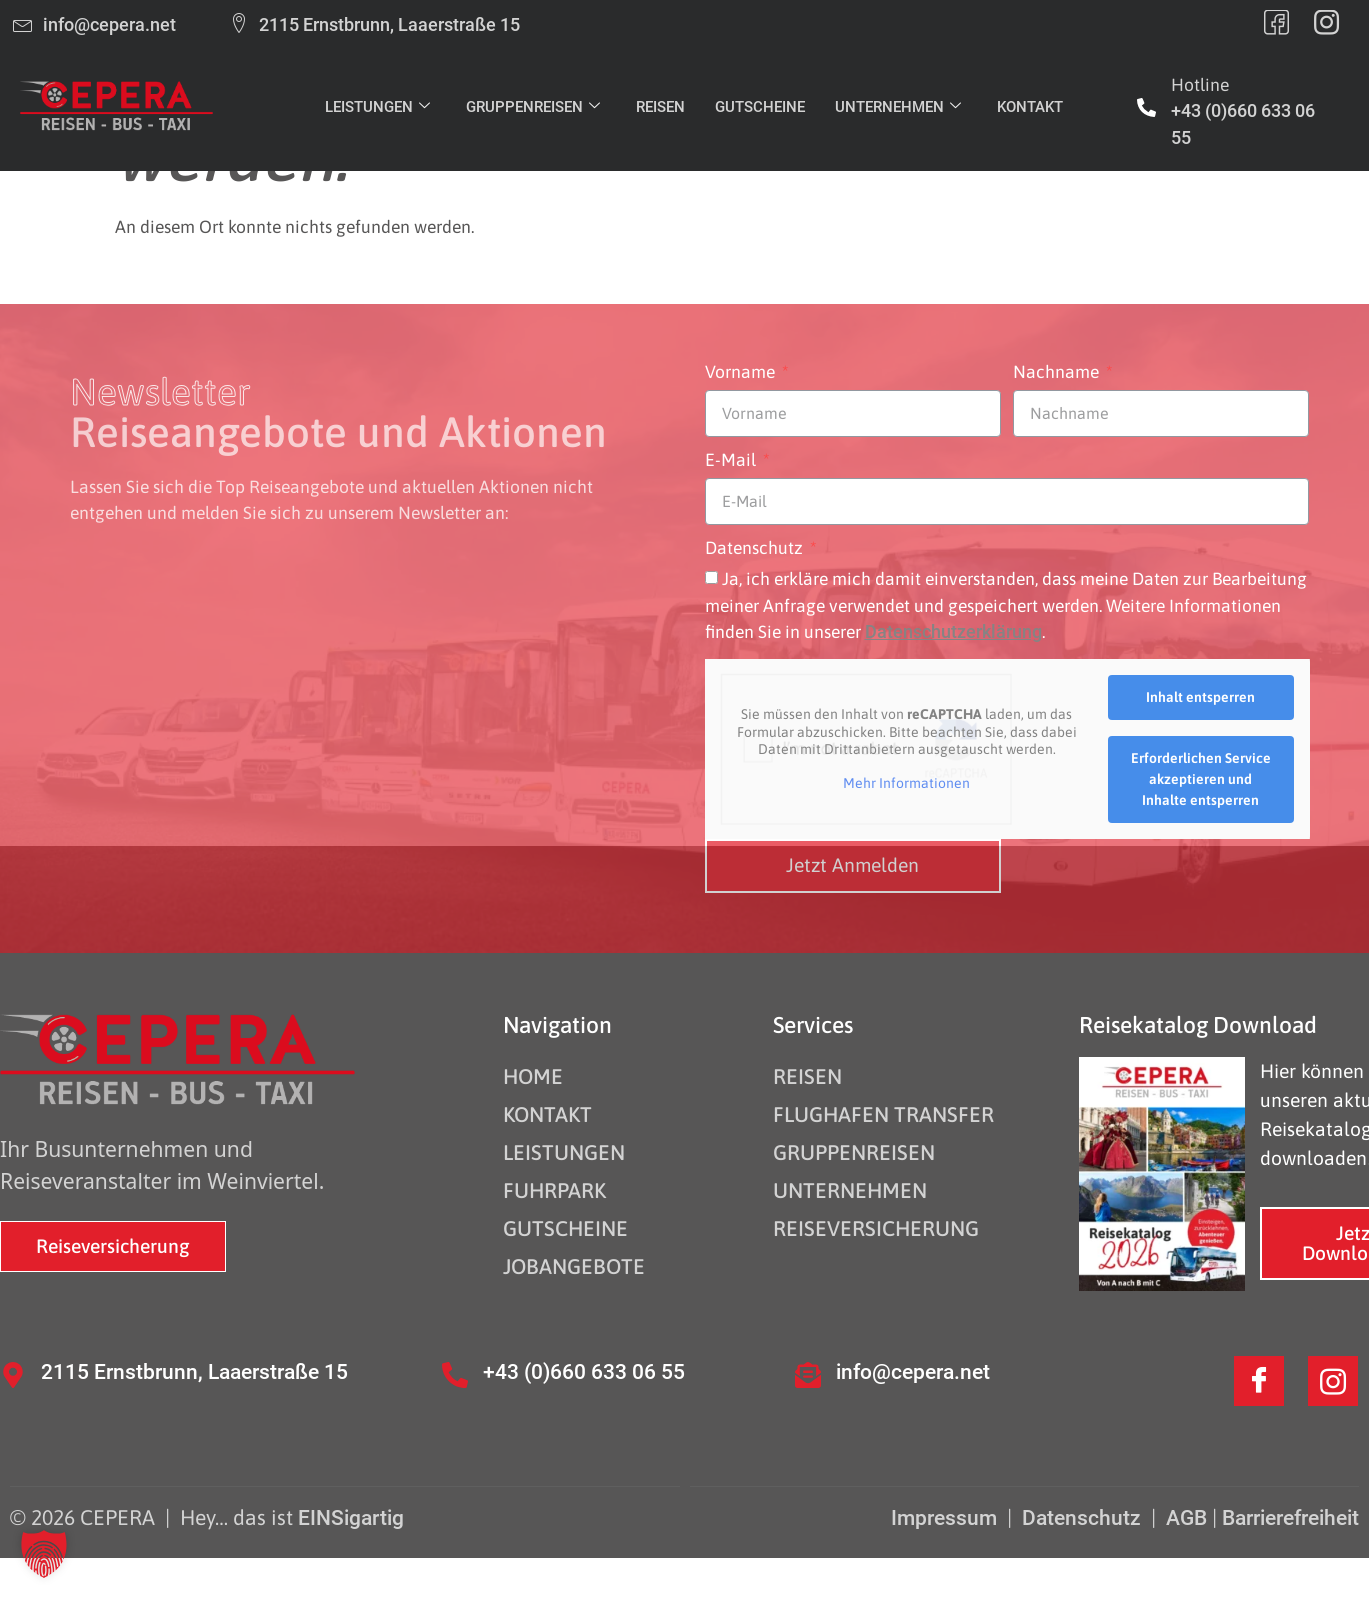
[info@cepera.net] (808, 1375)
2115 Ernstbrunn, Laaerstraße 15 (194, 1371)
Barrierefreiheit (1290, 1517)
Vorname (742, 373)
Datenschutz (756, 549)
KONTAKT (1030, 107)
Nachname (1058, 373)
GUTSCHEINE (760, 107)
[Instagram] (1333, 1381)
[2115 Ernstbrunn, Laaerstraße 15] (13, 1375)
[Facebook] (1259, 1381)
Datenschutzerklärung (953, 632)
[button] (44, 1554)
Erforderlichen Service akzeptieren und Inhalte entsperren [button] (1200, 779)
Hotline (1200, 85)
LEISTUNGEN (377, 107)
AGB (1186, 1517)
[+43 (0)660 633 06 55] (455, 1375)
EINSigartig (351, 1517)
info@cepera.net (913, 1371)
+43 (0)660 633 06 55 (584, 1371)
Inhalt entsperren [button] (1200, 697)
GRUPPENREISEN (533, 107)
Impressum (946, 1517)
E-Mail (732, 461)
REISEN (660, 107)
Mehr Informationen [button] (906, 783)
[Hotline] (1146, 107)
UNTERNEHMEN (898, 107)
